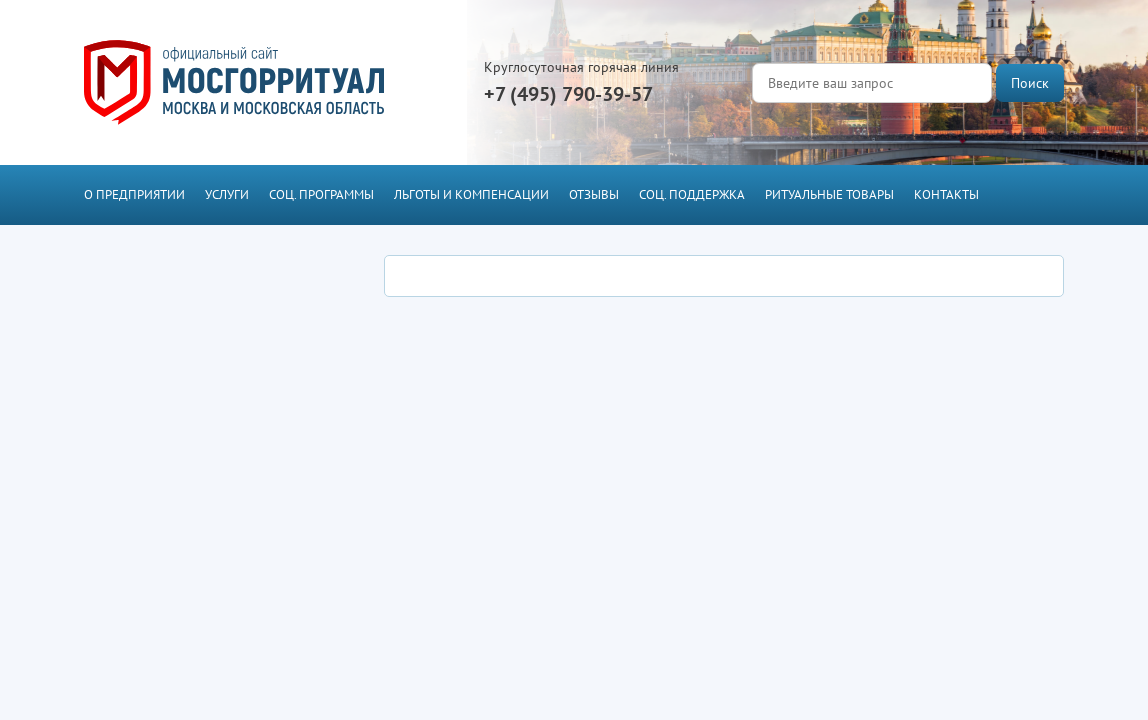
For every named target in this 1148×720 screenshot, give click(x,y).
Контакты (946, 194)
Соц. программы (321, 194)
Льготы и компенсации (471, 194)
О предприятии (134, 194)
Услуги (227, 194)
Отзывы (594, 194)
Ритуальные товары (829, 194)
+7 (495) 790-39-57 (568, 94)
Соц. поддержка (692, 194)
